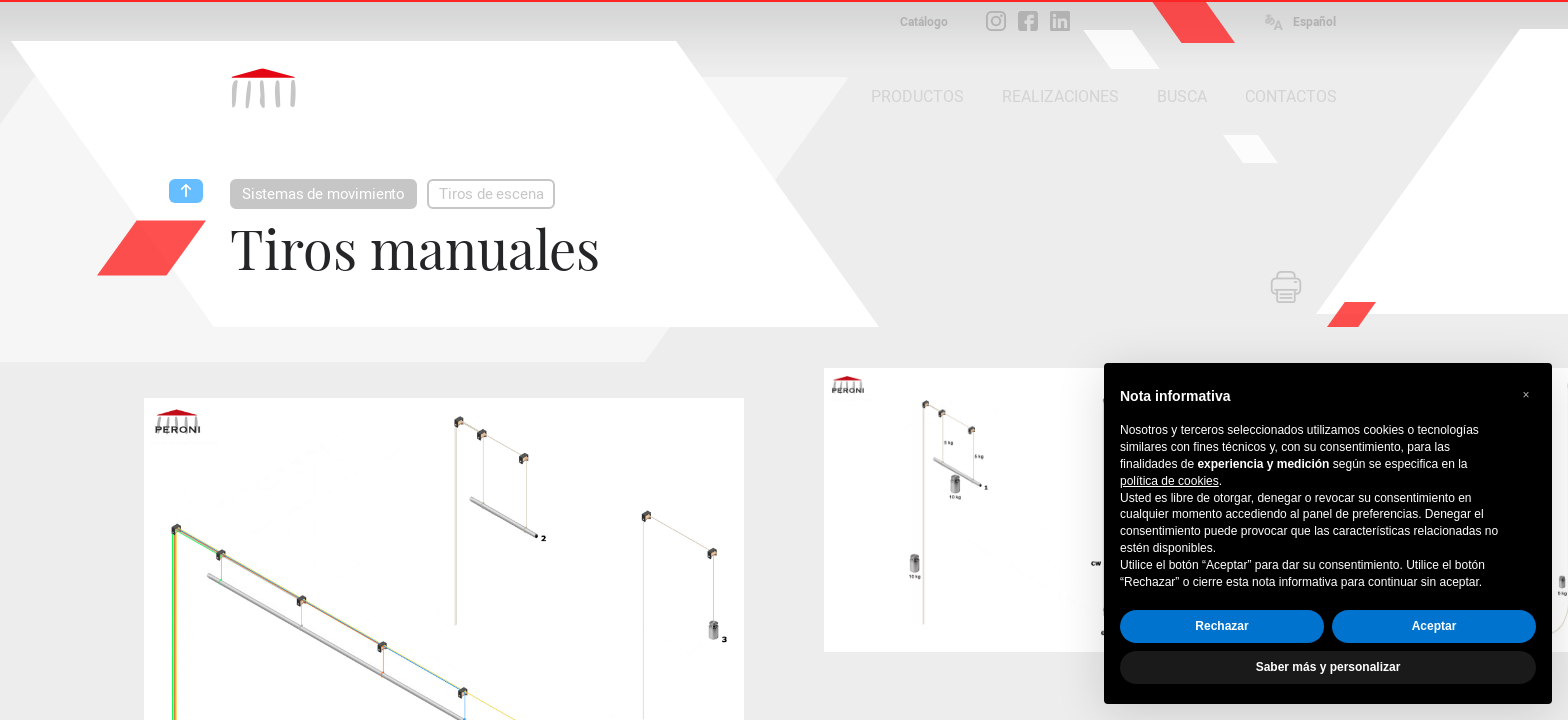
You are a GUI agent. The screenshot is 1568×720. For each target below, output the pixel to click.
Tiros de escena (491, 194)
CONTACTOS (1291, 96)
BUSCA (1182, 96)
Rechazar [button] (1221, 626)
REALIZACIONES (1060, 96)
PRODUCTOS (917, 96)
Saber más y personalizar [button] (1328, 667)
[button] (1526, 395)
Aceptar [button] (1434, 626)
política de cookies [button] (1169, 481)
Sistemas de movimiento (323, 194)
